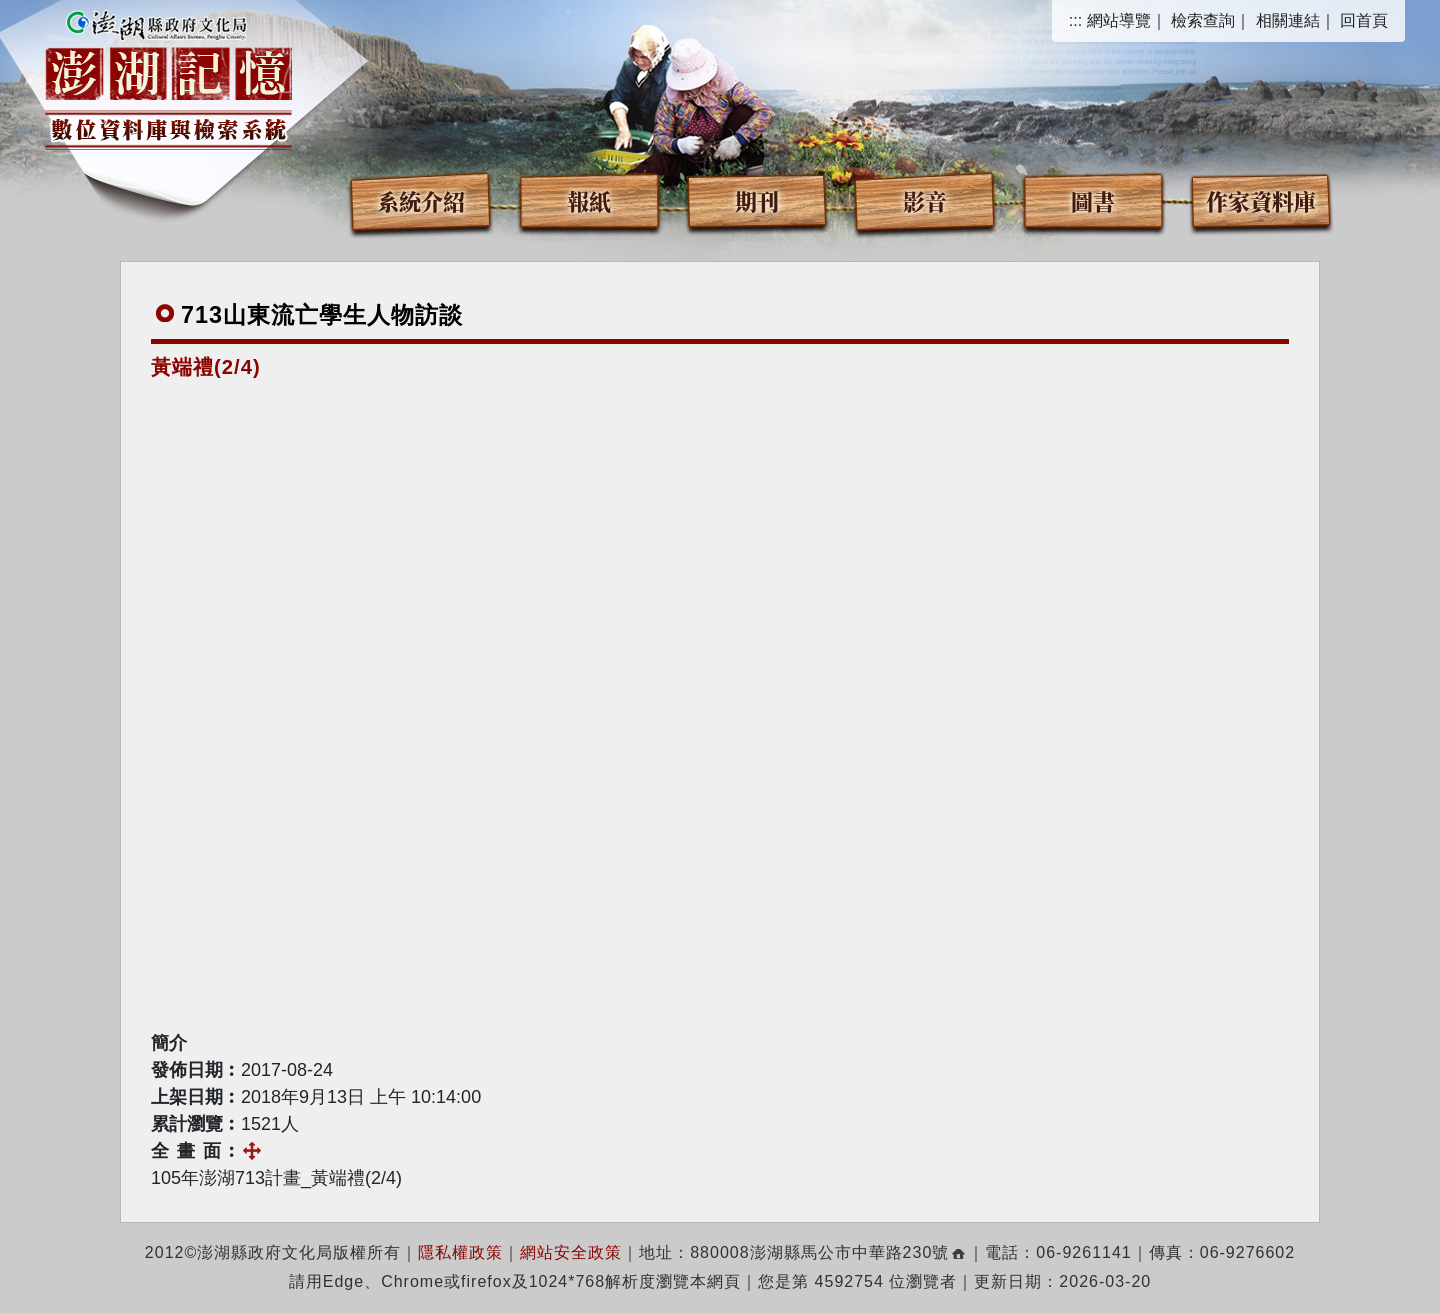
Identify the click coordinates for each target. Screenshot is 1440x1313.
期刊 (757, 200)
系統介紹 (421, 200)
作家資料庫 (1261, 200)
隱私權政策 (460, 1252)
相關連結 (1288, 20)
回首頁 (1364, 20)
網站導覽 (1119, 20)
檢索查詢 (1203, 20)
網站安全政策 (571, 1252)
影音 (925, 200)
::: (1075, 20)
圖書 (1093, 200)
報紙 (589, 200)
